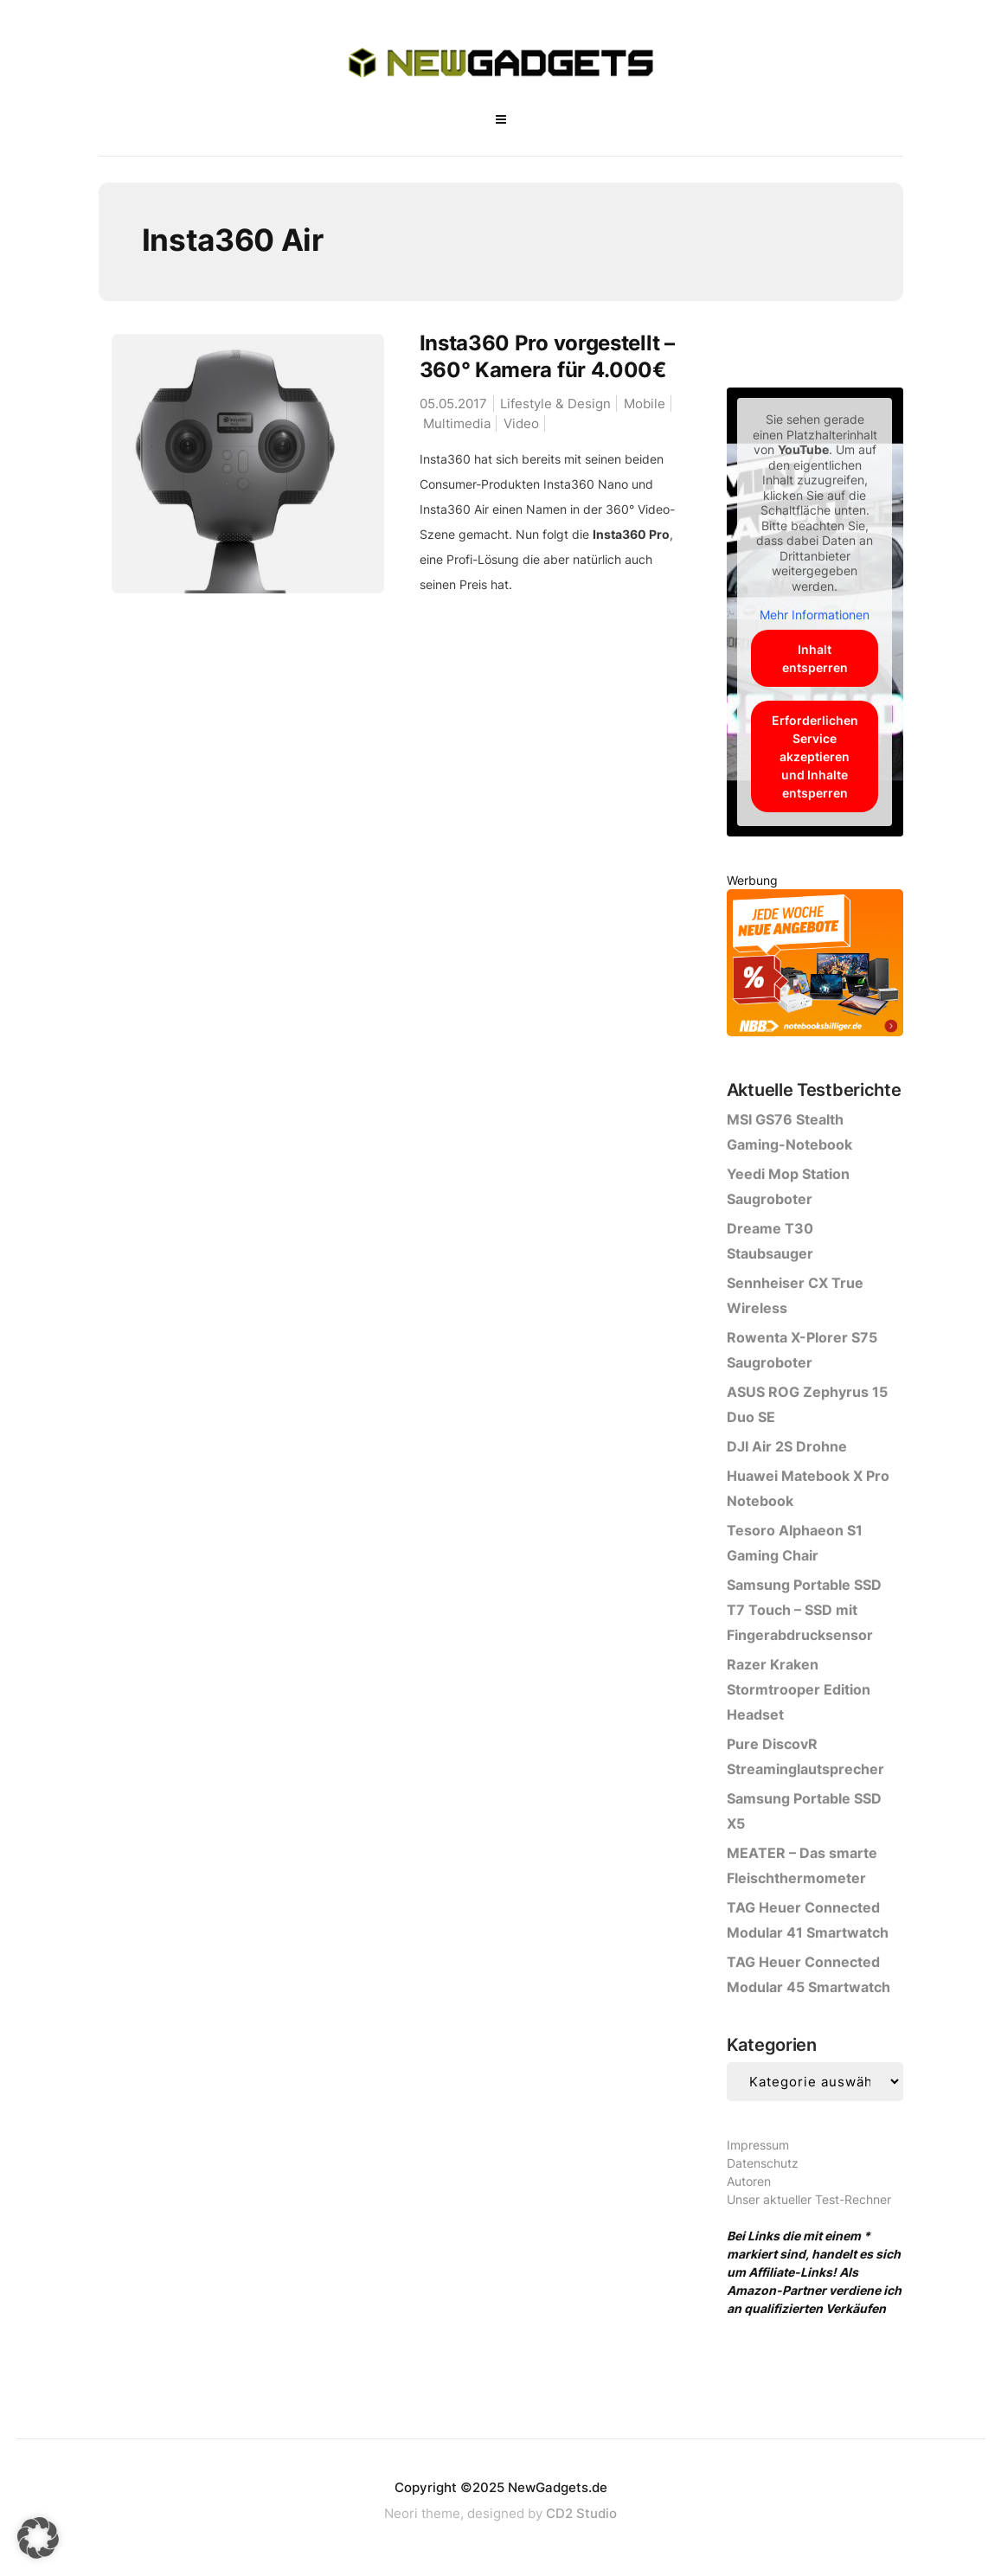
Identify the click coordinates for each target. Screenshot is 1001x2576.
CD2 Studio (581, 2513)
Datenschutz (763, 2163)
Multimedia (457, 423)
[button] (38, 2538)
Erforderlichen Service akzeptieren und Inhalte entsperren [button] (815, 756)
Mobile (644, 403)
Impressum (758, 2144)
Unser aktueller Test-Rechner (809, 2199)
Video (521, 423)
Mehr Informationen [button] (814, 614)
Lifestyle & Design (555, 403)
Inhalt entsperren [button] (815, 658)
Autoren (749, 2181)
